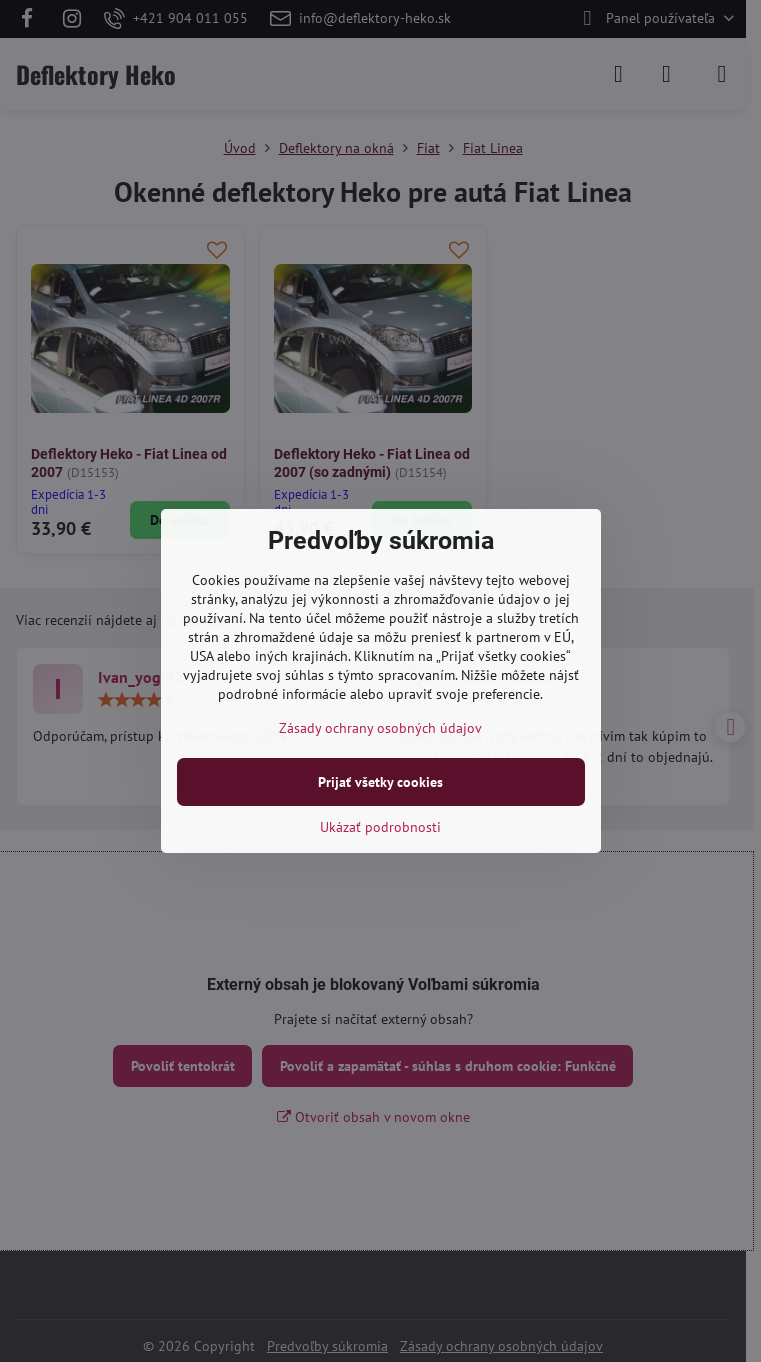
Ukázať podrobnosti (380, 827)
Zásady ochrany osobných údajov (380, 728)
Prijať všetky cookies (380, 782)
